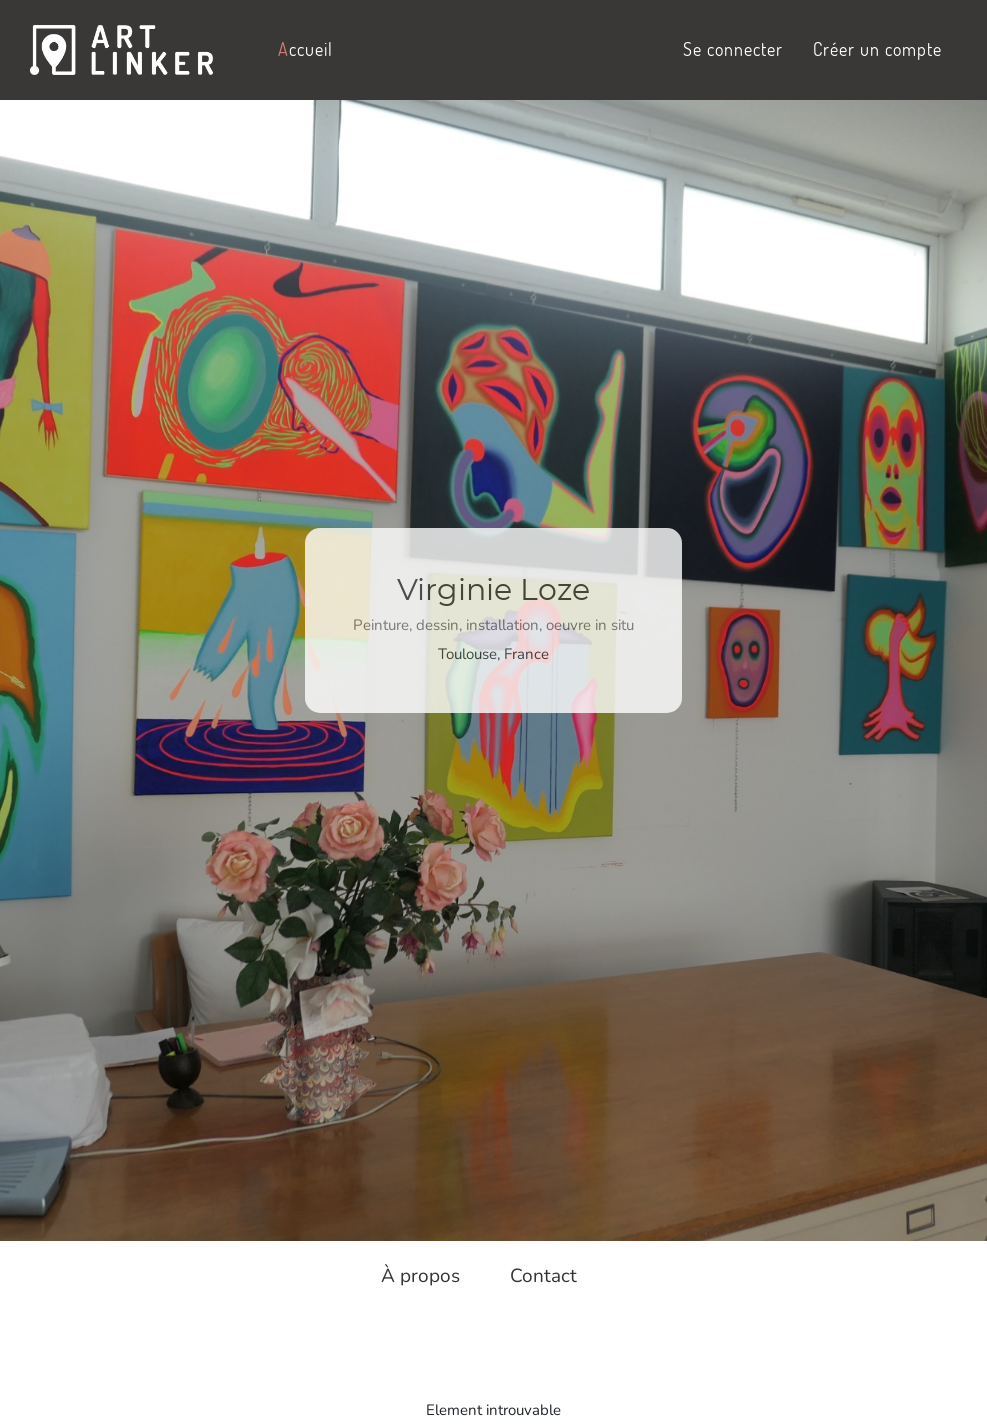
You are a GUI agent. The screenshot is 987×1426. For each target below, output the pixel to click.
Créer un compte (877, 49)
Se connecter (733, 49)
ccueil (305, 49)
